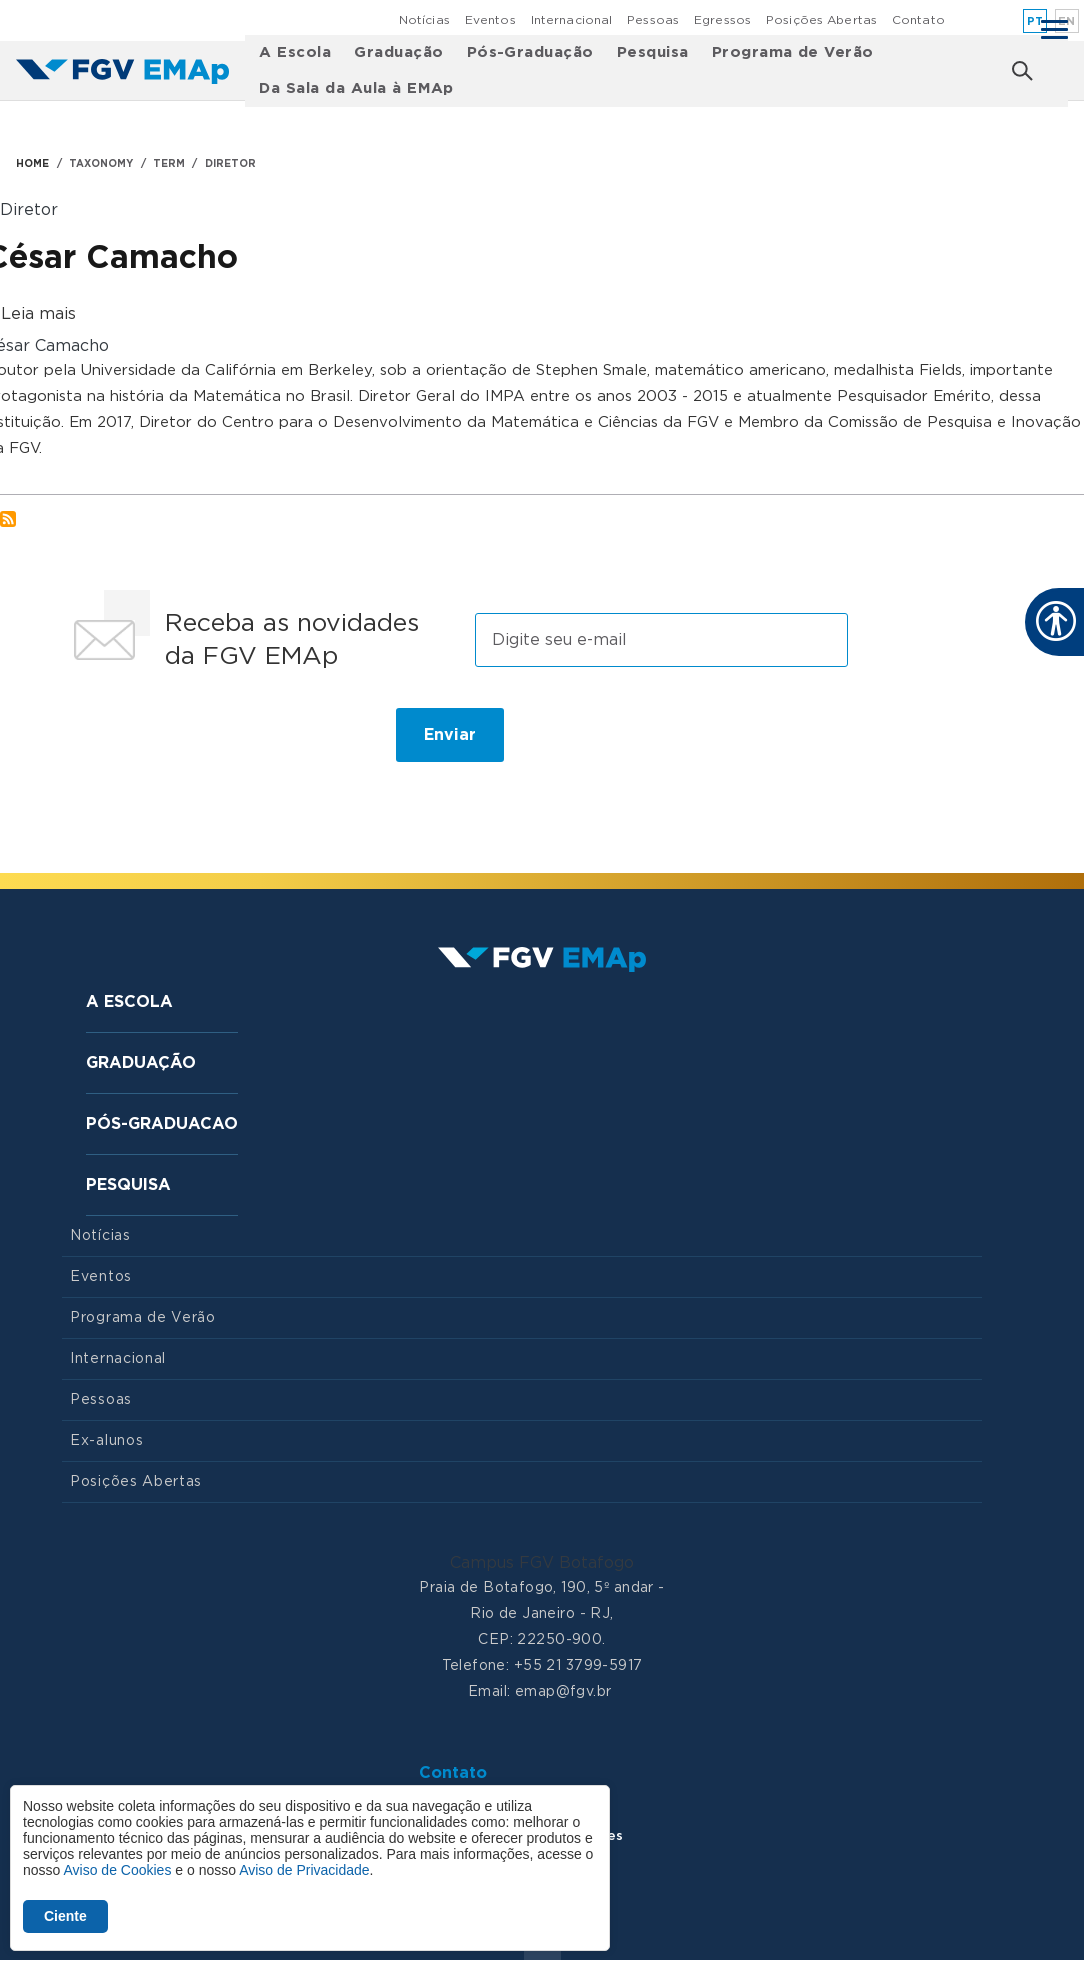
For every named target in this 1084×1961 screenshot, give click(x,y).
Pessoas (653, 20)
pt (1035, 21)
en (1067, 21)
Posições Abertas (821, 20)
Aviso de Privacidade (304, 1870)
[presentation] (214, 743)
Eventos (490, 20)
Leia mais (38, 314)
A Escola (295, 52)
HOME (32, 164)
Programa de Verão (793, 52)
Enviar (450, 735)
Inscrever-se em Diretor (8, 519)
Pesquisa (653, 52)
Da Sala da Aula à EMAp (356, 88)
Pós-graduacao (162, 1124)
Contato (918, 20)
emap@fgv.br (563, 1692)
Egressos (722, 20)
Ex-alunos (106, 1441)
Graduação (398, 52)
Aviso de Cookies (117, 1870)
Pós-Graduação (530, 52)
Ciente (65, 1916)
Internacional (572, 20)
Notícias (424, 20)
